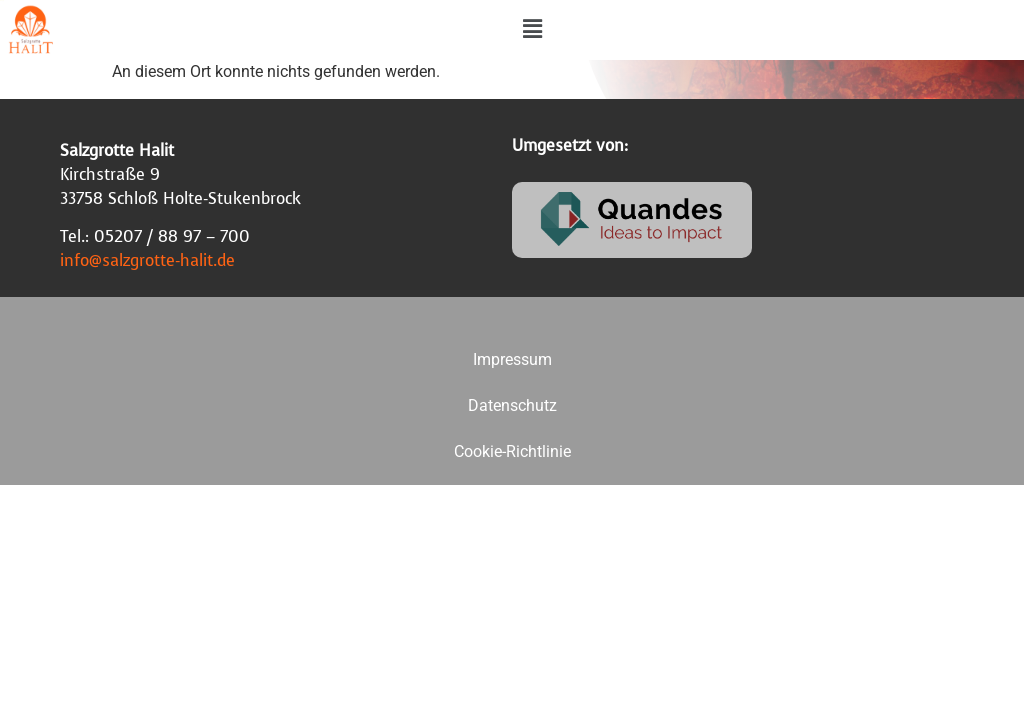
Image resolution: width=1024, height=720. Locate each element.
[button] (532, 29)
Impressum (512, 359)
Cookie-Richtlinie (512, 451)
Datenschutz (512, 405)
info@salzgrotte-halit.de (147, 260)
